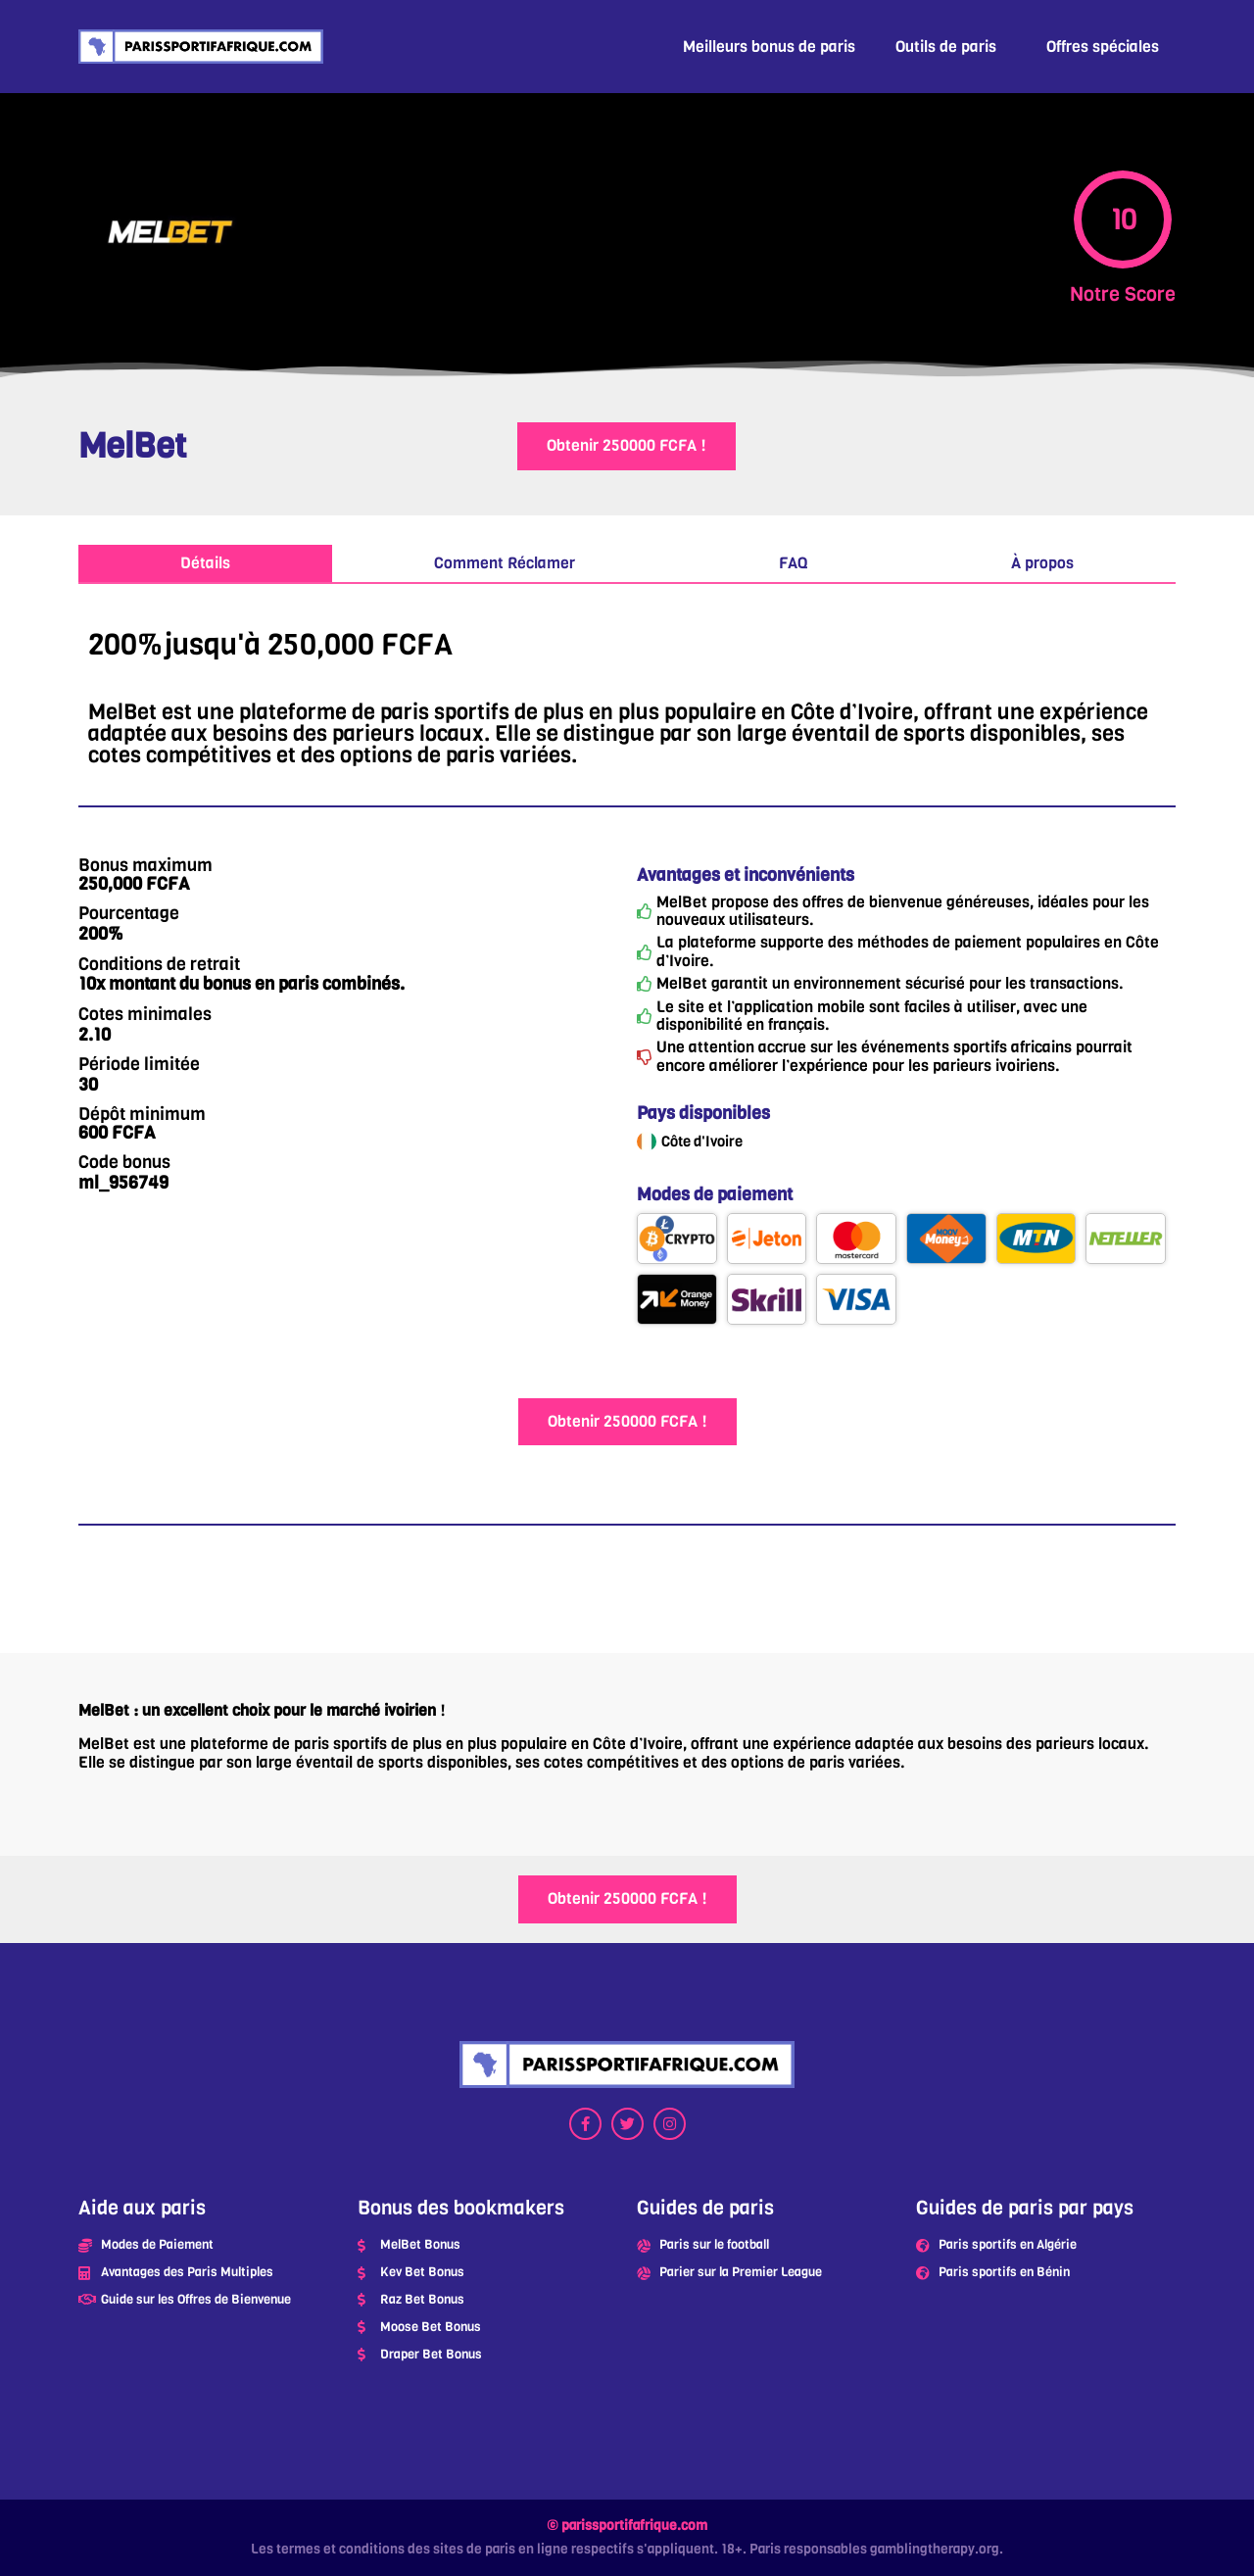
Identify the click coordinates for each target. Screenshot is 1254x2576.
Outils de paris (945, 46)
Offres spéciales (1102, 46)
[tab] (205, 564)
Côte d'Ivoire (702, 1141)
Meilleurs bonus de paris (769, 46)
